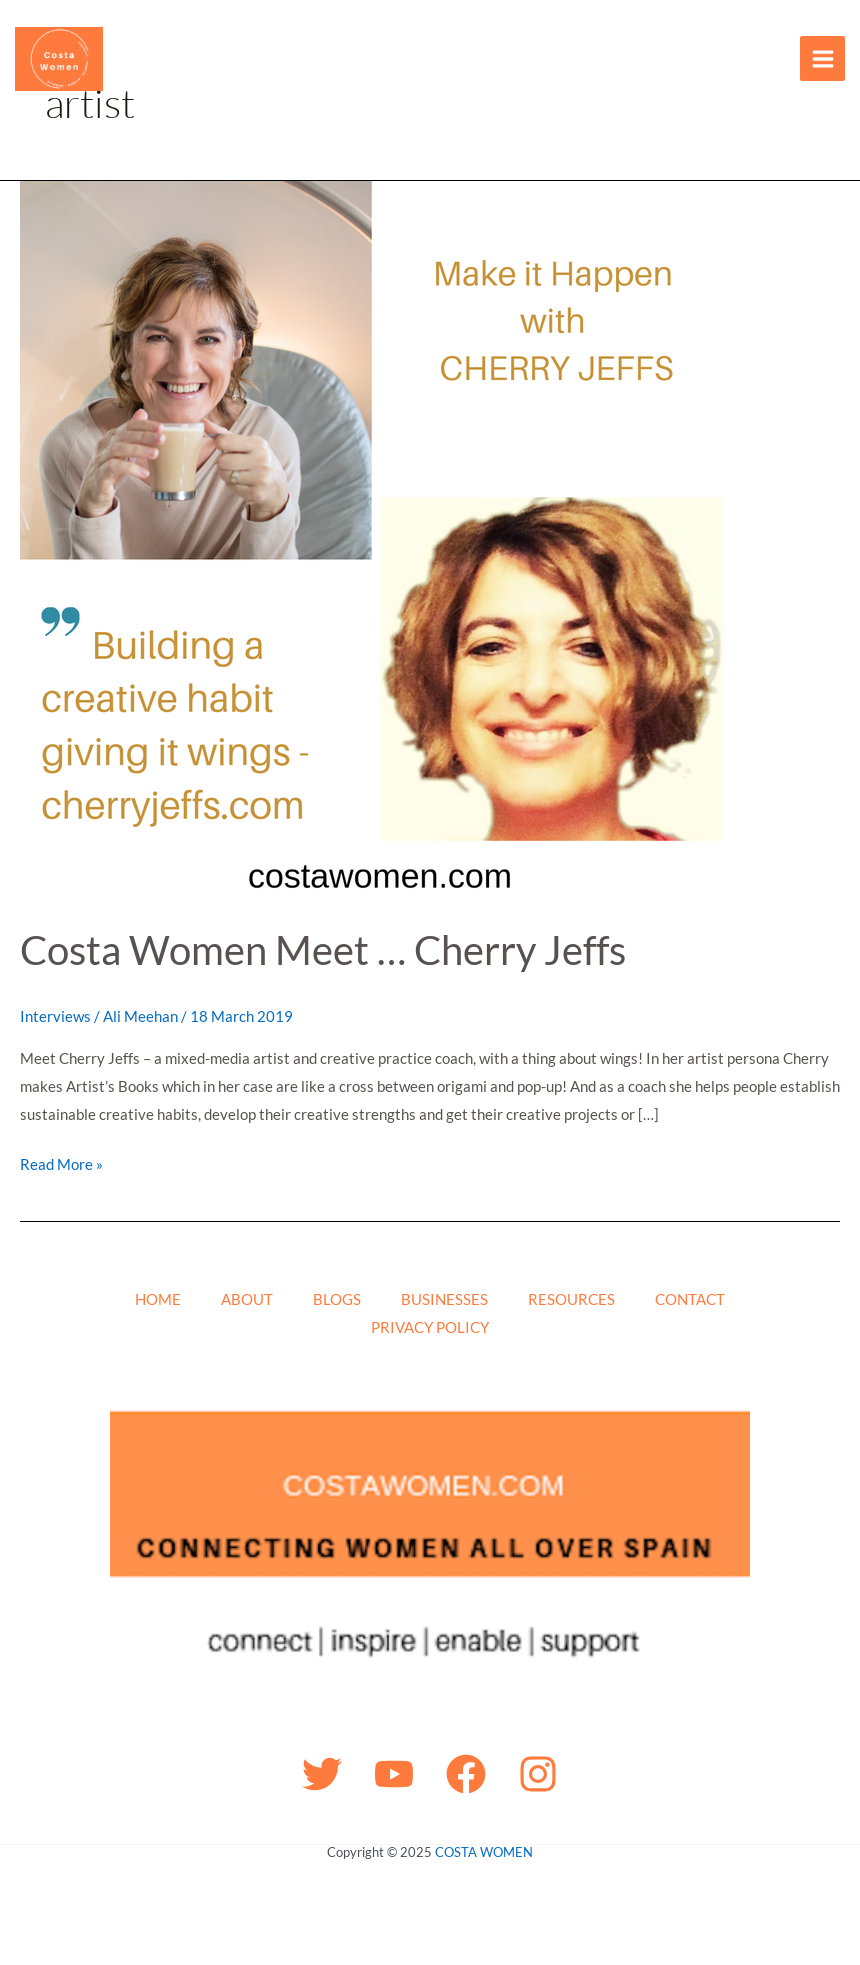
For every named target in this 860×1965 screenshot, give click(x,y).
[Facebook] (466, 1774)
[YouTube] (394, 1774)
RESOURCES (571, 1299)
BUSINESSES (444, 1299)
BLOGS (337, 1299)
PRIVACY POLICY (430, 1327)
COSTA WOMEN (484, 1852)
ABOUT (247, 1299)
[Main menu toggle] (822, 58)
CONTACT (690, 1299)
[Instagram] (538, 1774)
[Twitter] (322, 1774)
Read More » (61, 1162)
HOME (158, 1299)
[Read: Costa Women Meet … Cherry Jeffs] (380, 539)
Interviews (55, 1016)
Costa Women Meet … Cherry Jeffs (323, 950)
